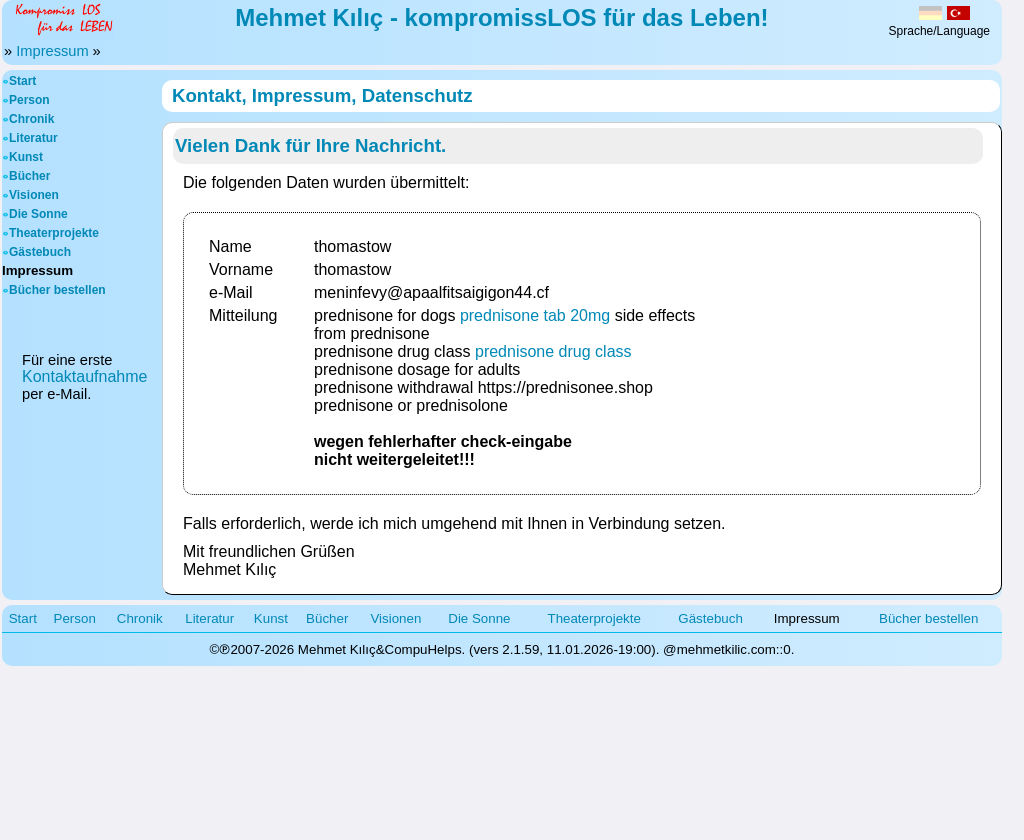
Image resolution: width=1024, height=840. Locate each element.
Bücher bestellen (57, 290)
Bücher (29, 176)
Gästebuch (40, 252)
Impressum (52, 51)
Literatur (33, 138)
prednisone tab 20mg (535, 315)
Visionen (34, 195)
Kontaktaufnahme (84, 376)
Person (29, 100)
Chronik (31, 119)
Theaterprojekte (54, 233)
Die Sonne (38, 214)
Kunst (26, 157)
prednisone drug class (553, 351)
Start (22, 81)
